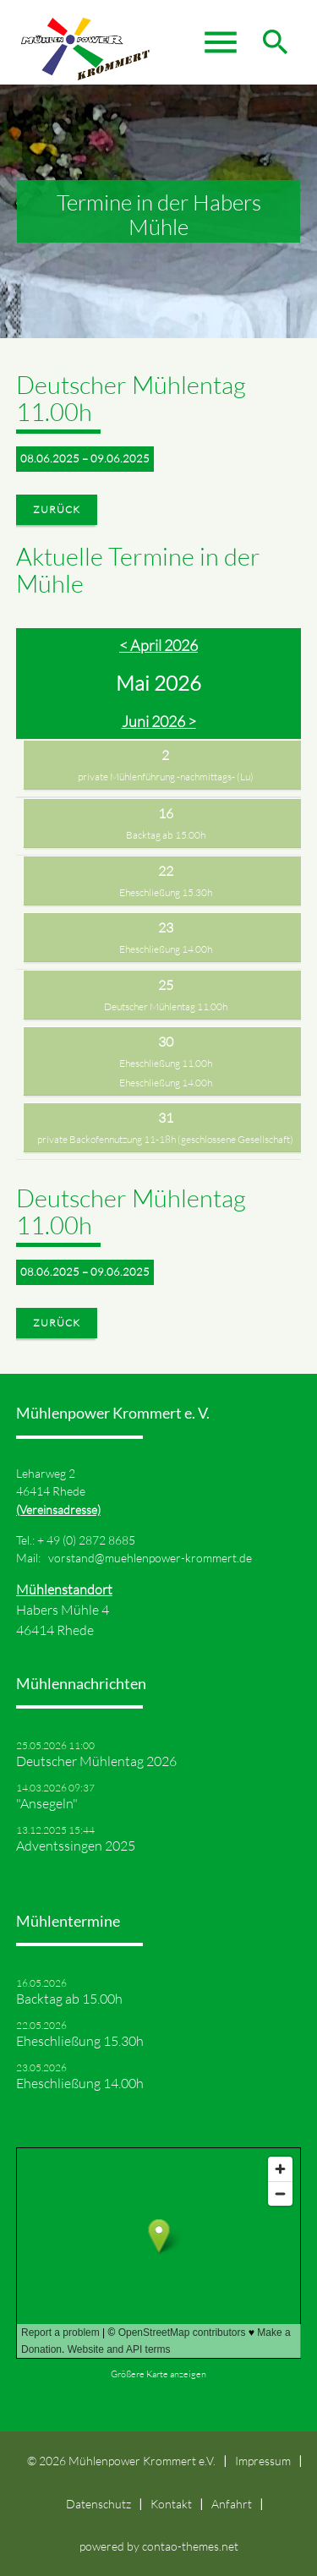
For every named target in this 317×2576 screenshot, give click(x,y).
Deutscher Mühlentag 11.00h (165, 1006)
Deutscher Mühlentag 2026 (96, 1761)
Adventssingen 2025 (75, 1845)
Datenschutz (98, 2504)
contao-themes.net (190, 2546)
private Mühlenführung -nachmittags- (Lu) (166, 776)
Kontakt (171, 2504)
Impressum (263, 2460)
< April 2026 (158, 645)
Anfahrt (231, 2504)
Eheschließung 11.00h (165, 1063)
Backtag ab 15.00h (165, 835)
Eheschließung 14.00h (165, 949)
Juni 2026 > (159, 721)
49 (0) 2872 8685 (90, 1540)
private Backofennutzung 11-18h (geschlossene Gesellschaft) (165, 1139)
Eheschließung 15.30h (165, 892)
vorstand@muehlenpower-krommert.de (150, 1558)
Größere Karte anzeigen (158, 2374)
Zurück (56, 509)
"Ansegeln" (47, 1803)
